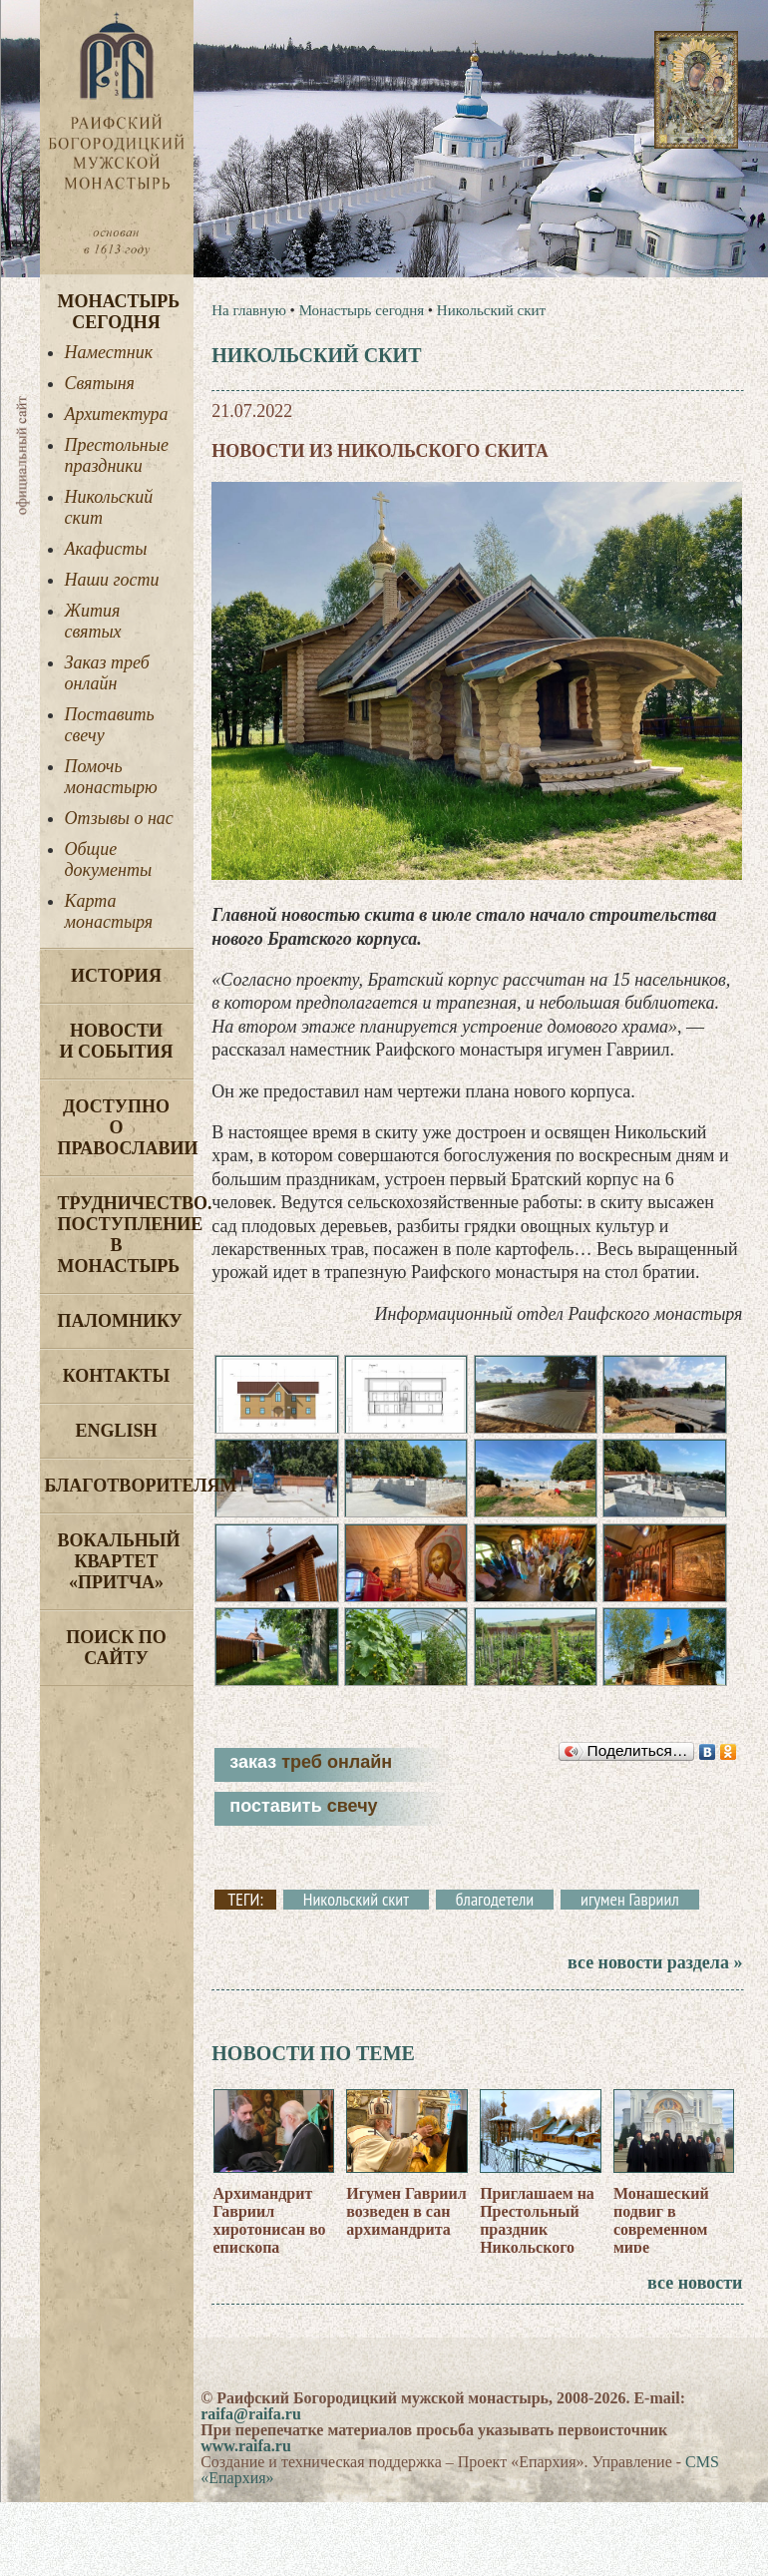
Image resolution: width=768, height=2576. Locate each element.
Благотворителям (119, 1486)
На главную (248, 310)
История (116, 976)
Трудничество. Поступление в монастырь (125, 1234)
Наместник (109, 352)
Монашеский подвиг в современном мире (661, 2220)
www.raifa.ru (245, 2445)
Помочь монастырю (111, 776)
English (116, 1431)
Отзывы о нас (119, 818)
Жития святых (93, 621)
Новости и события (116, 1041)
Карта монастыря (109, 911)
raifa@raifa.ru (250, 2413)
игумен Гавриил (629, 1900)
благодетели (495, 1900)
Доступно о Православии (125, 1127)
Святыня (100, 383)
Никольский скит (109, 507)
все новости (694, 2283)
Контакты (116, 1376)
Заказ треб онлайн (107, 672)
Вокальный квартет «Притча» (119, 1561)
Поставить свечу (110, 724)
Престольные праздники (117, 455)
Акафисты (106, 549)
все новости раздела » (655, 1962)
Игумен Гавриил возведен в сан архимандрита (406, 2211)
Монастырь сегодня (119, 311)
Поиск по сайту (116, 1647)
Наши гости (112, 580)
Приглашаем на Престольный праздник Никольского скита (537, 2229)
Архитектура (117, 414)
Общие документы (109, 859)
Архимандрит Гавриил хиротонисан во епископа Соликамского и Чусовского (272, 2238)
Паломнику (120, 1321)
